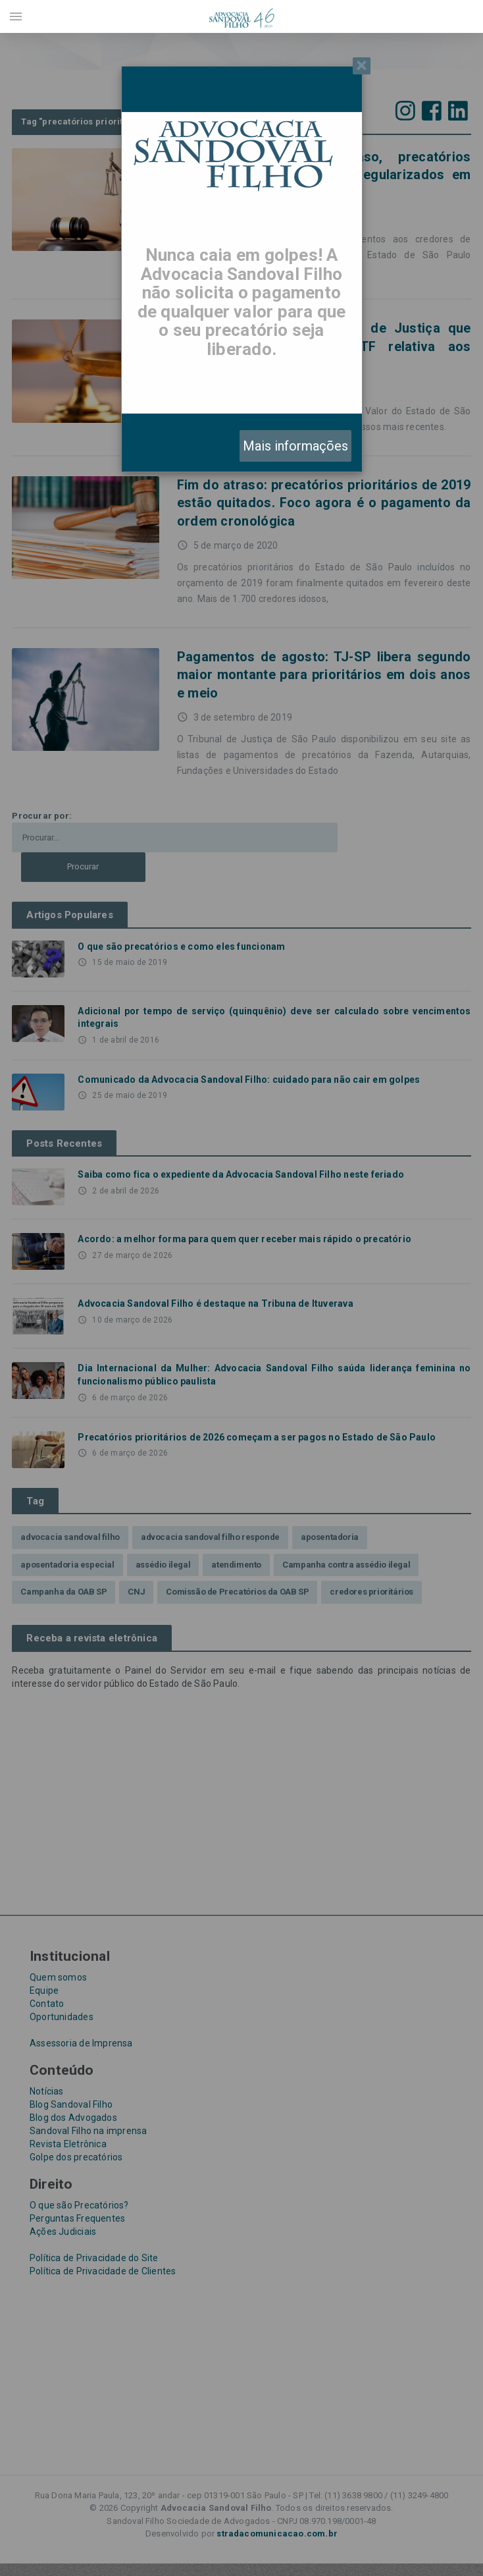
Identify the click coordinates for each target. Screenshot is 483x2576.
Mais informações (295, 446)
